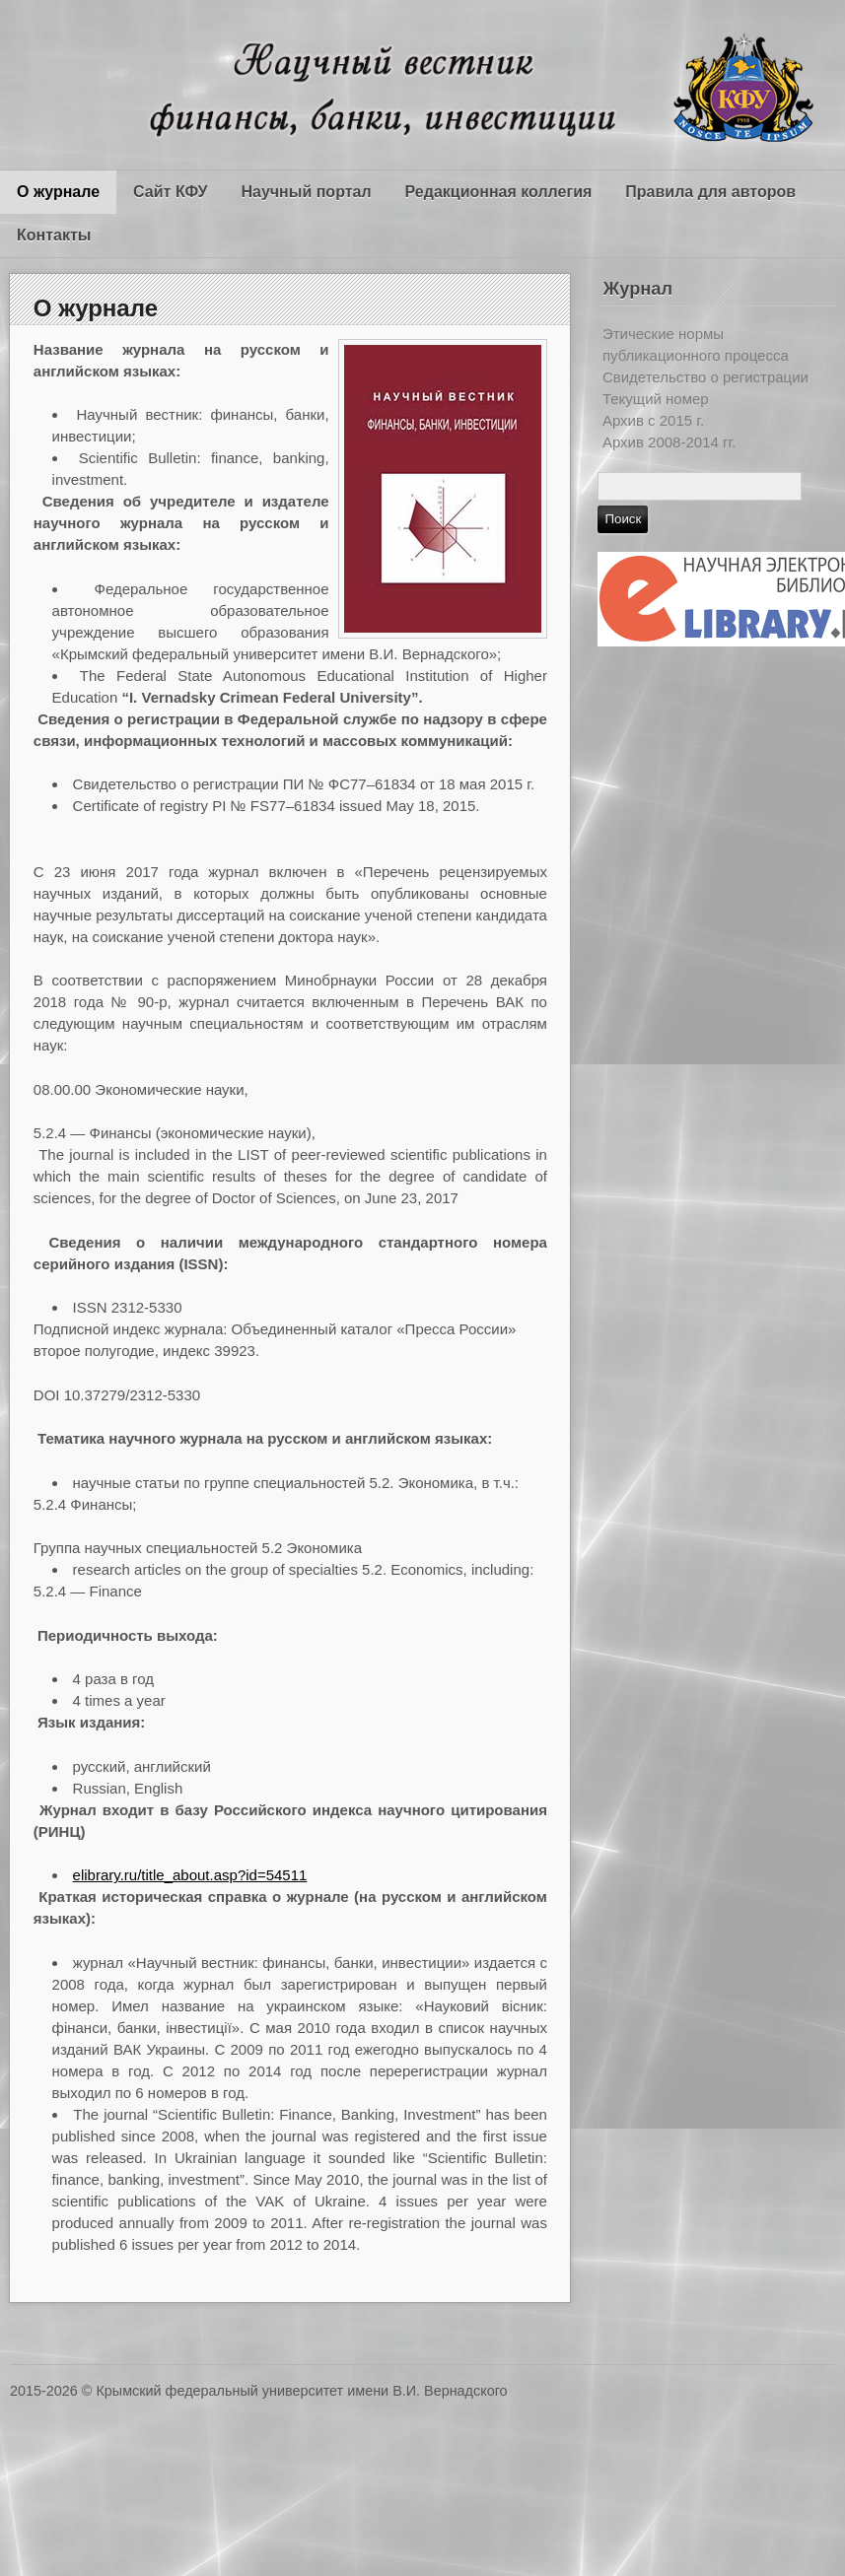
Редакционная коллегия (499, 191)
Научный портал (306, 191)
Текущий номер (655, 398)
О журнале (58, 191)
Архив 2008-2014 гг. (669, 442)
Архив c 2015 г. (653, 420)
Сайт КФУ (170, 191)
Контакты (54, 235)
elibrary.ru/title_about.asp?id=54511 (190, 1874)
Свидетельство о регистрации (705, 377)
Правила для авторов (710, 191)
